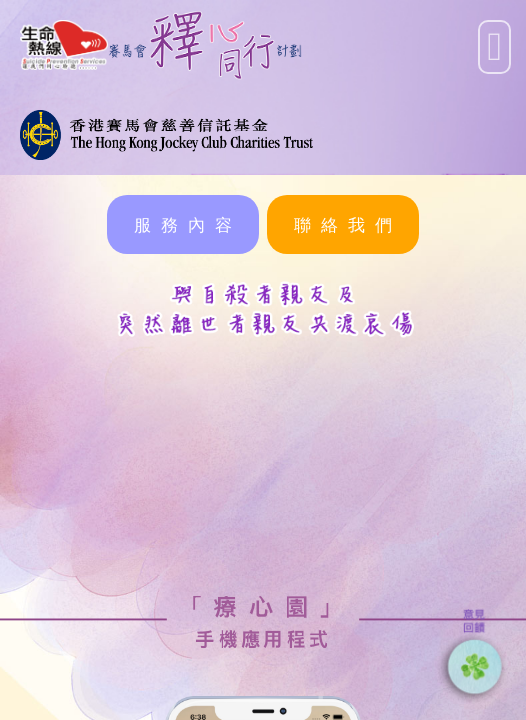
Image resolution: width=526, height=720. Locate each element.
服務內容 (188, 224)
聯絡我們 (348, 224)
